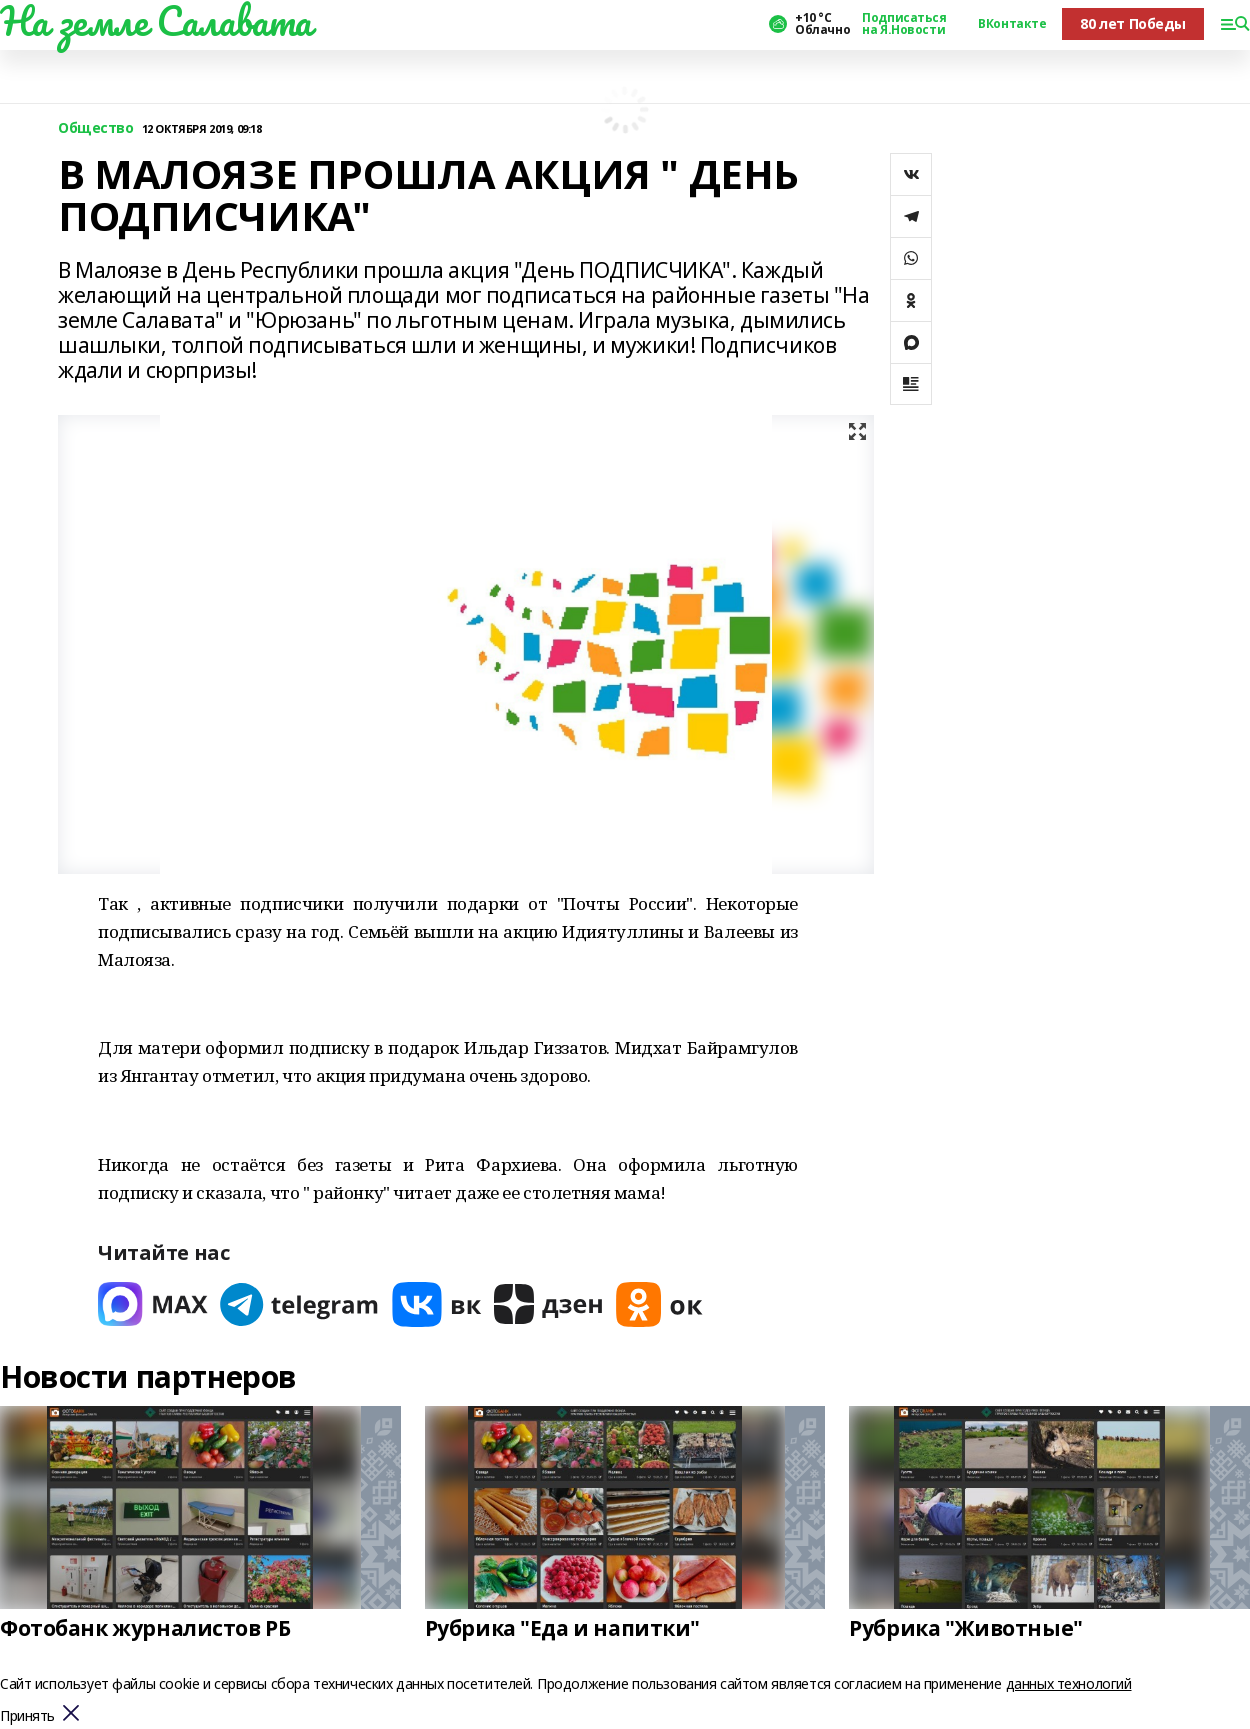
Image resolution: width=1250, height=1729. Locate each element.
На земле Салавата (156, 21)
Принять (27, 1716)
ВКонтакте (1012, 24)
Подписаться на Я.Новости (904, 24)
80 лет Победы (1133, 23)
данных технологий (1069, 1683)
